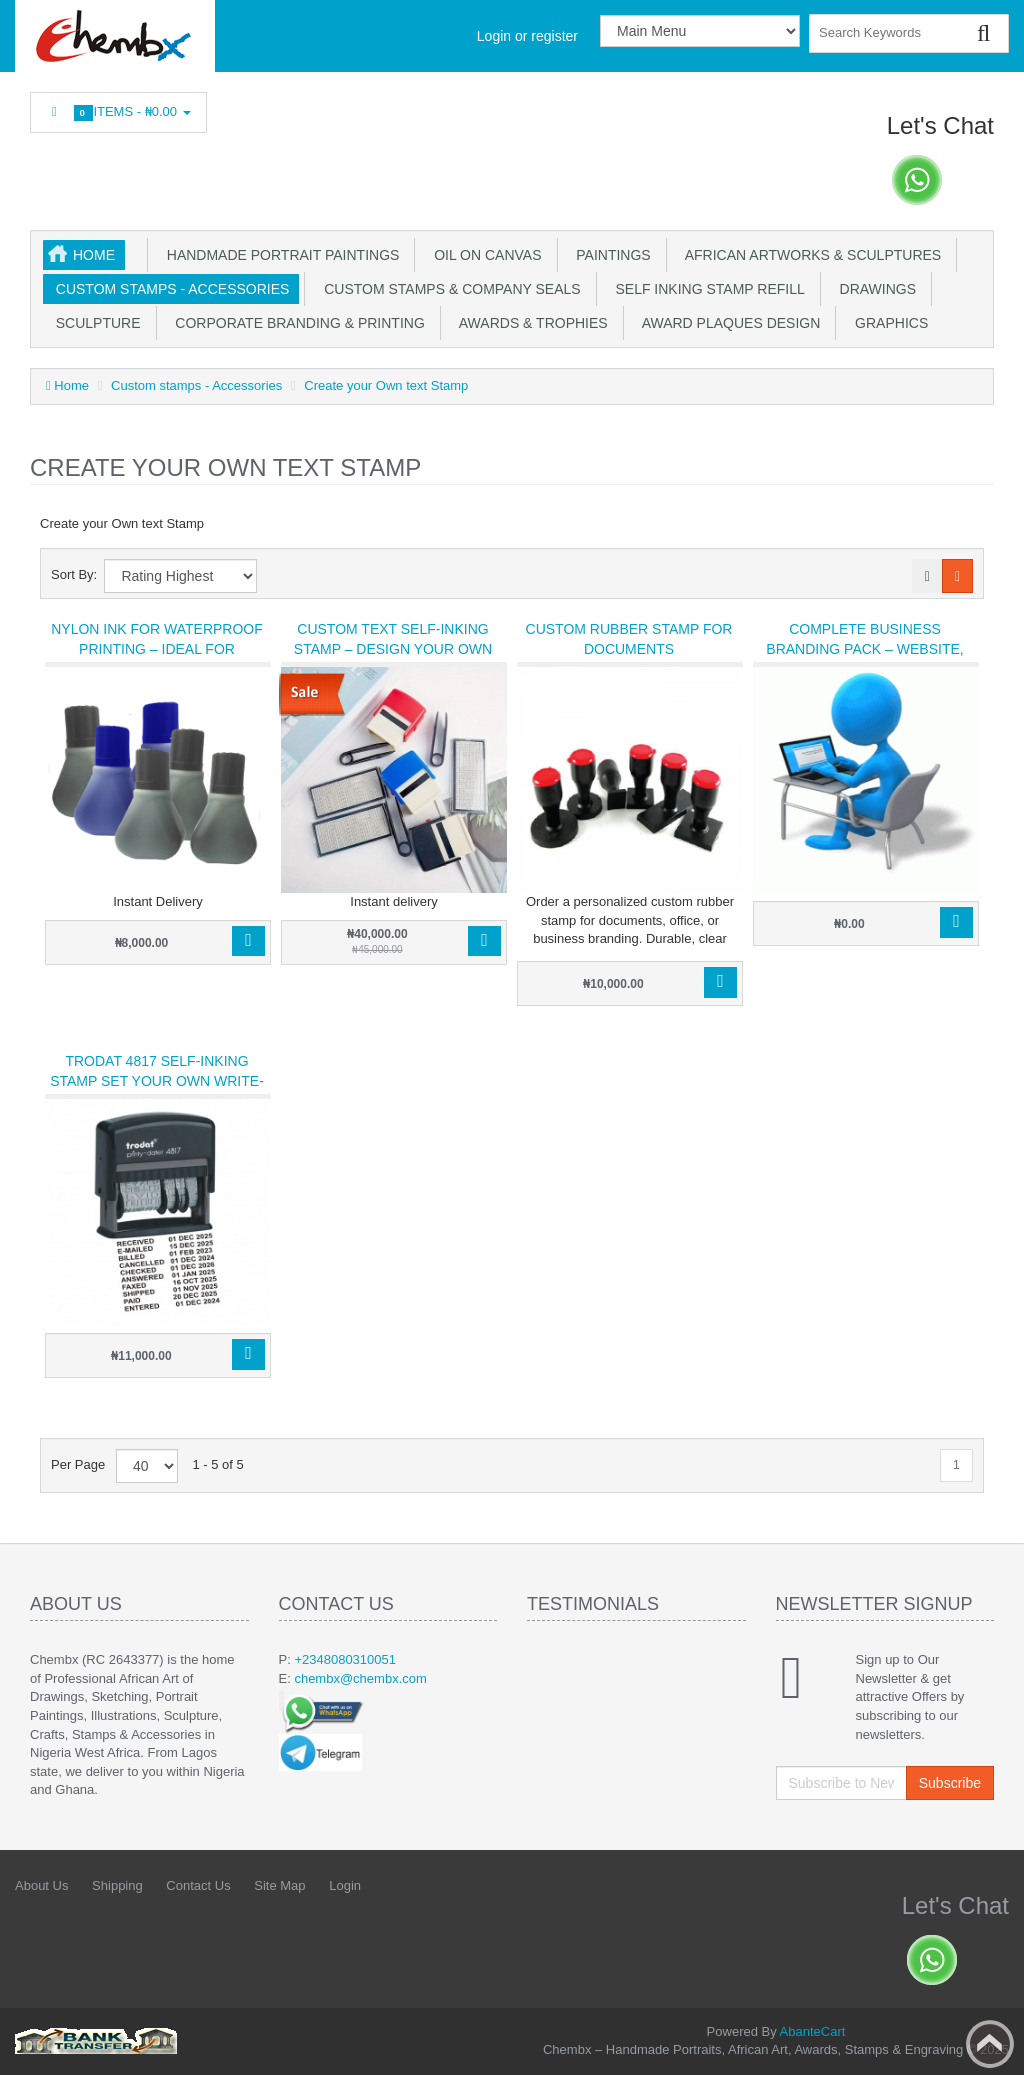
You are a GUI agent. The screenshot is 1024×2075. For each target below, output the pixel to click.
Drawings (874, 289)
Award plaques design (728, 323)
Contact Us (198, 1885)
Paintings (610, 255)
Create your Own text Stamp (386, 385)
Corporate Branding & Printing (296, 323)
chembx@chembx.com (360, 1678)
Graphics (887, 323)
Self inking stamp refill (706, 289)
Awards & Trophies (530, 323)
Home (94, 255)
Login (345, 1885)
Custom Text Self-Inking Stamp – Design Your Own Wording (393, 649)
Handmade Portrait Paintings (279, 255)
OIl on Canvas (483, 255)
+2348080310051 (345, 1659)
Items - (118, 112)
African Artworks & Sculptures (809, 255)
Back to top (990, 2044)
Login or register (527, 36)
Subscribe (950, 1783)
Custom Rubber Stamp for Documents (629, 639)
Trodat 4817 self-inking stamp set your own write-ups (157, 1081)
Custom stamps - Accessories (168, 289)
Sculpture (94, 323)
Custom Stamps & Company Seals (448, 289)
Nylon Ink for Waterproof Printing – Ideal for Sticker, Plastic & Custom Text (157, 659)
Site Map (279, 1885)
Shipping (117, 1885)
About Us (41, 1885)
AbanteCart (813, 2031)
